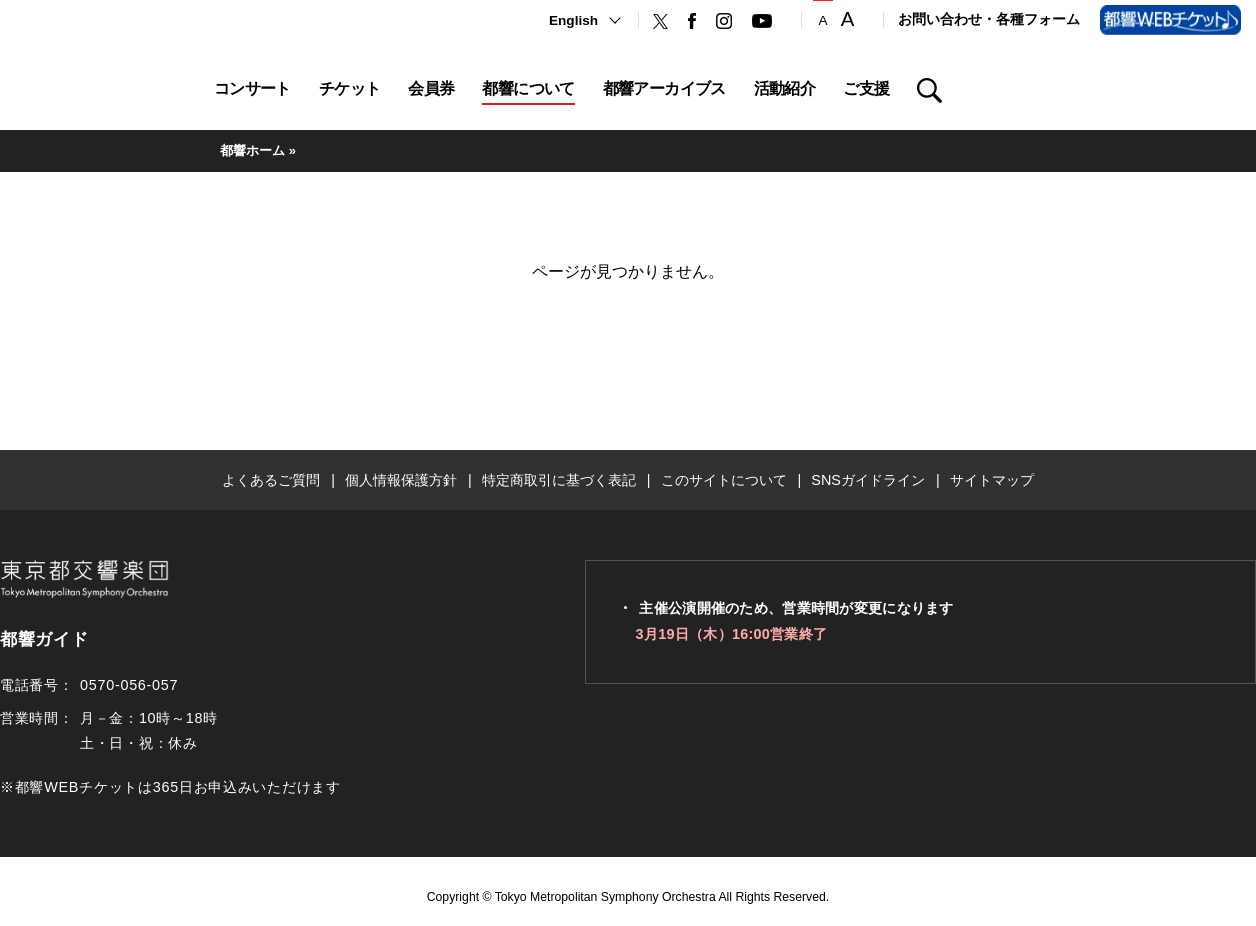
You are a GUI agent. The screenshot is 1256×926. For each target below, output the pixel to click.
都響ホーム (252, 150)
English (573, 20)
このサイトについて (724, 480)
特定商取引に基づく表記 (559, 480)
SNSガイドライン (868, 480)
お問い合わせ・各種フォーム (989, 19)
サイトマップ (992, 480)
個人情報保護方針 (401, 480)
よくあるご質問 (271, 480)
